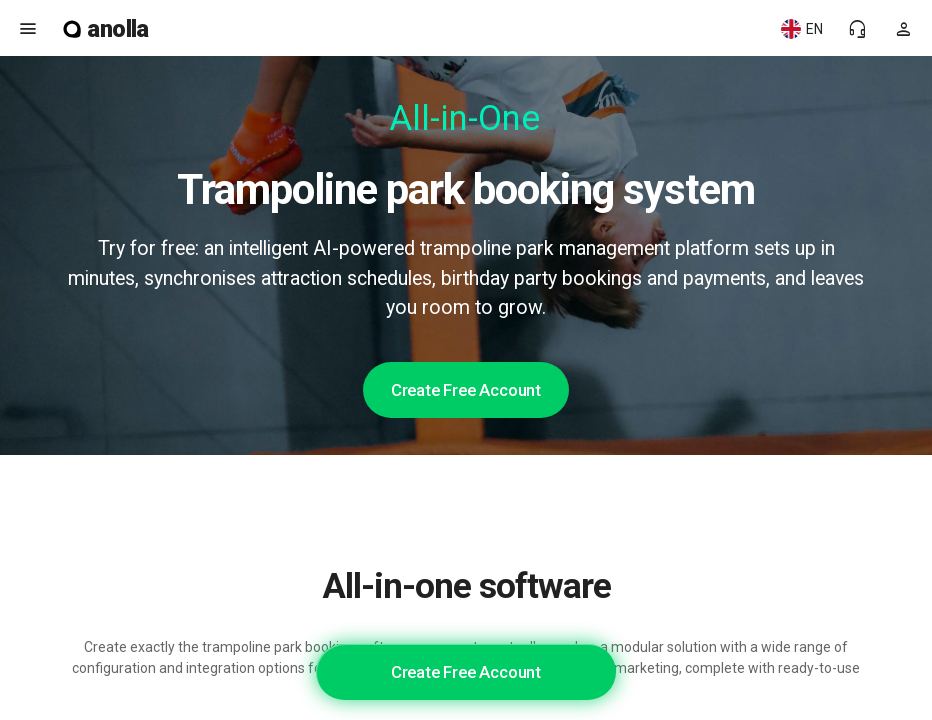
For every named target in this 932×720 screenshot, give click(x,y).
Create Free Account (466, 390)
